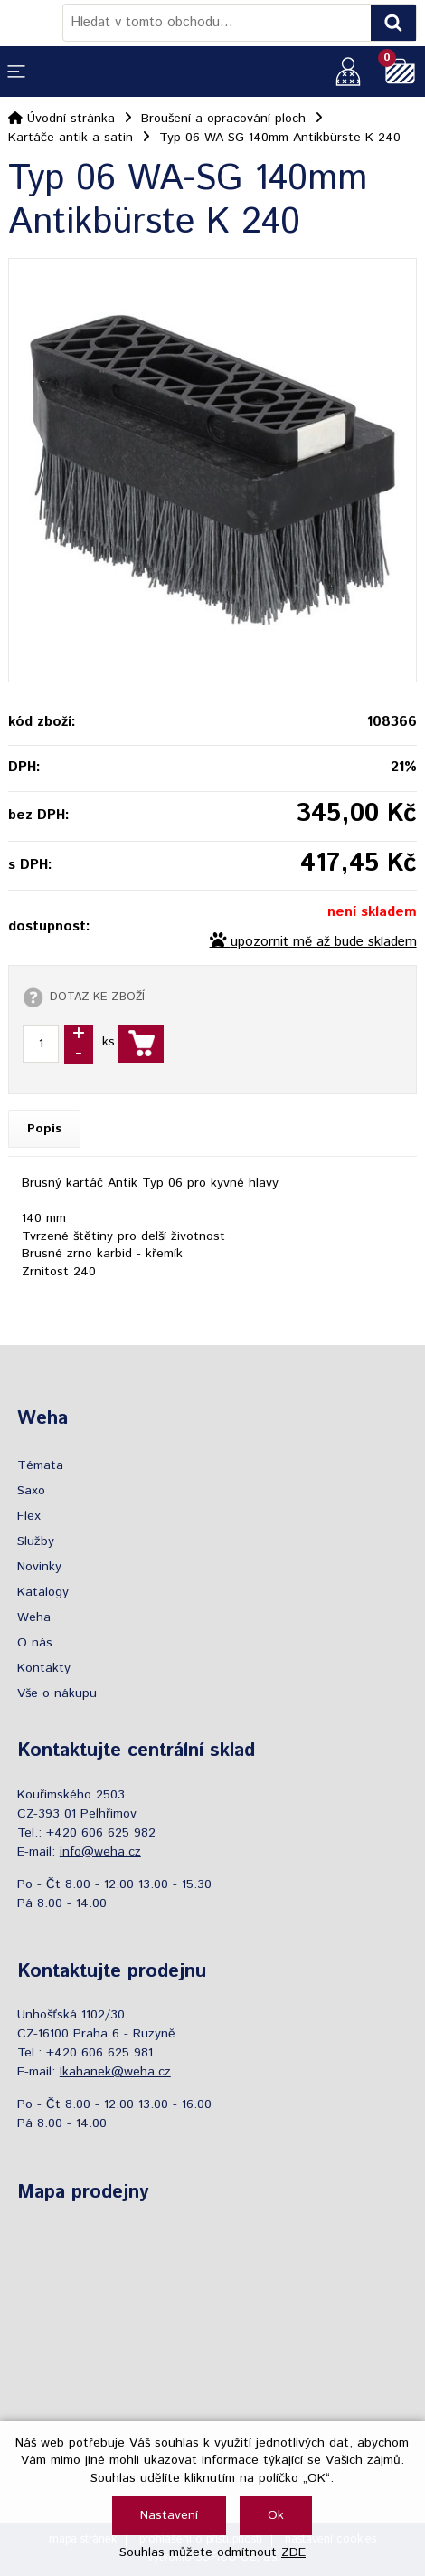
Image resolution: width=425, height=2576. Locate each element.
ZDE (293, 2552)
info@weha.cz (100, 1852)
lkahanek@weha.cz (115, 2072)
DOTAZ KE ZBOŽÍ (97, 996)
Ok (276, 2515)
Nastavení (169, 2515)
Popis (44, 1129)
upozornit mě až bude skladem (324, 942)
